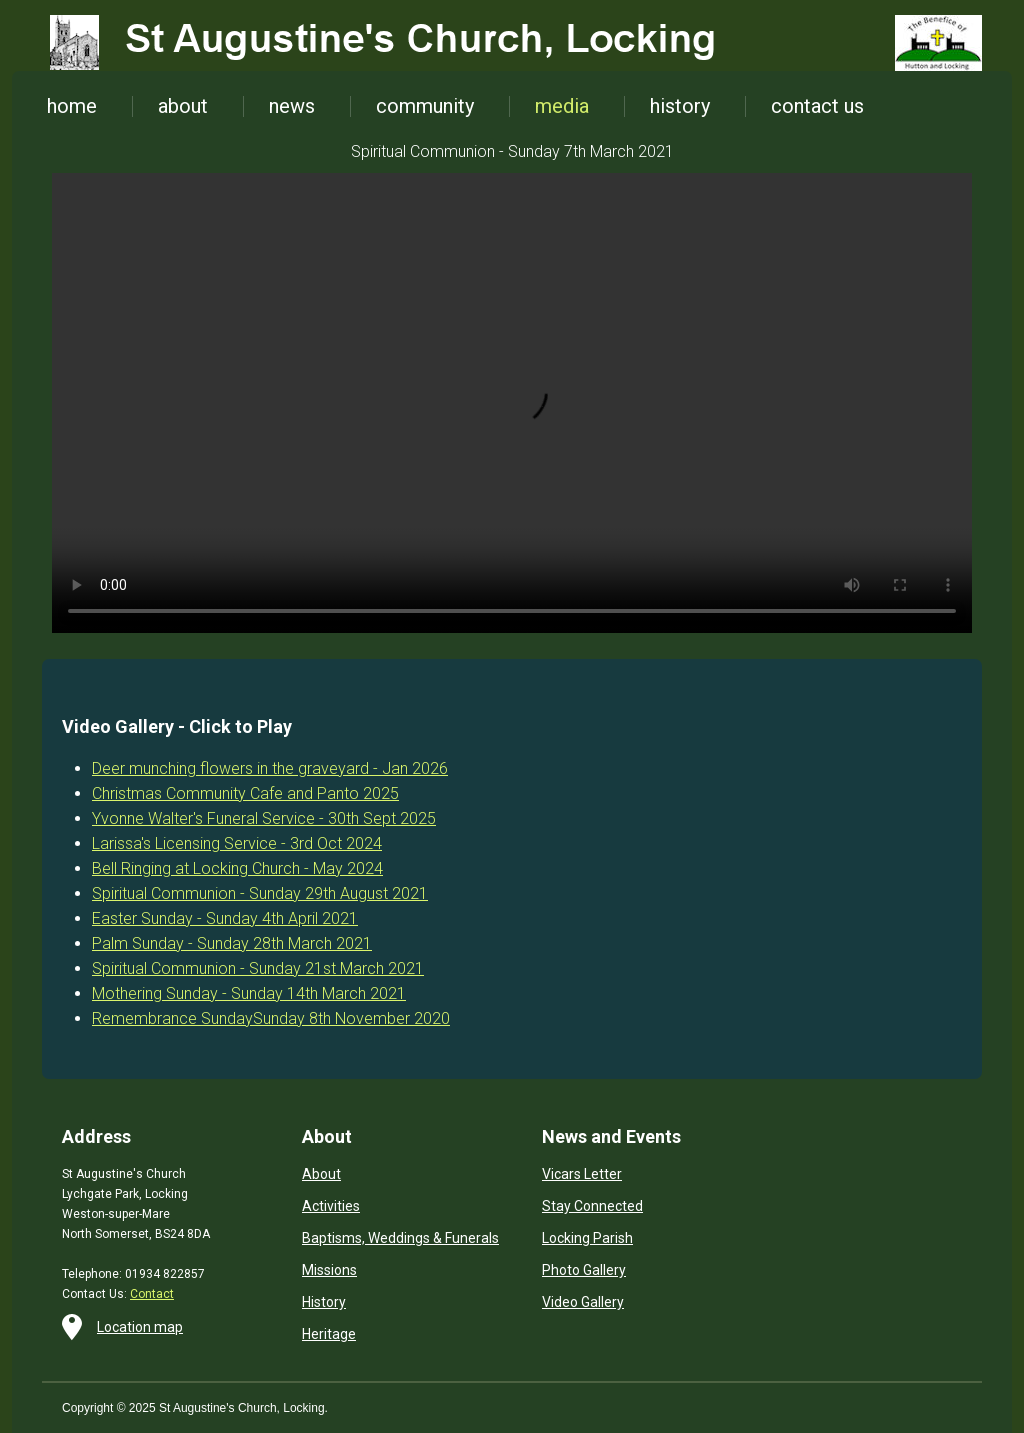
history (680, 106)
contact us (817, 106)
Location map (140, 1327)
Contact (152, 1294)
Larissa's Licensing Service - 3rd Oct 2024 (237, 843)
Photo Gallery (584, 1270)
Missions (329, 1270)
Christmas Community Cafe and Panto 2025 (245, 793)
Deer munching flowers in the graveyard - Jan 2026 (270, 768)
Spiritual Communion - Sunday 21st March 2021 (258, 968)
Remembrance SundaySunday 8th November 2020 (271, 1018)
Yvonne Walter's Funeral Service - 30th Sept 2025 (264, 818)
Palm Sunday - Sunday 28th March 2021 (232, 943)
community (425, 106)
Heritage (329, 1334)
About (321, 1174)
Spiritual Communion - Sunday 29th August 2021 (260, 893)
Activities (331, 1206)
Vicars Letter (582, 1174)
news (292, 106)
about (183, 106)
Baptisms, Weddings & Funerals (400, 1238)
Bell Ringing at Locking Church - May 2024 (237, 868)
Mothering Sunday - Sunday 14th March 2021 (249, 993)
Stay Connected (592, 1206)
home (72, 106)
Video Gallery (583, 1302)
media (562, 106)
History (324, 1302)
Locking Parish (587, 1238)
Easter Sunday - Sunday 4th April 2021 (225, 918)
